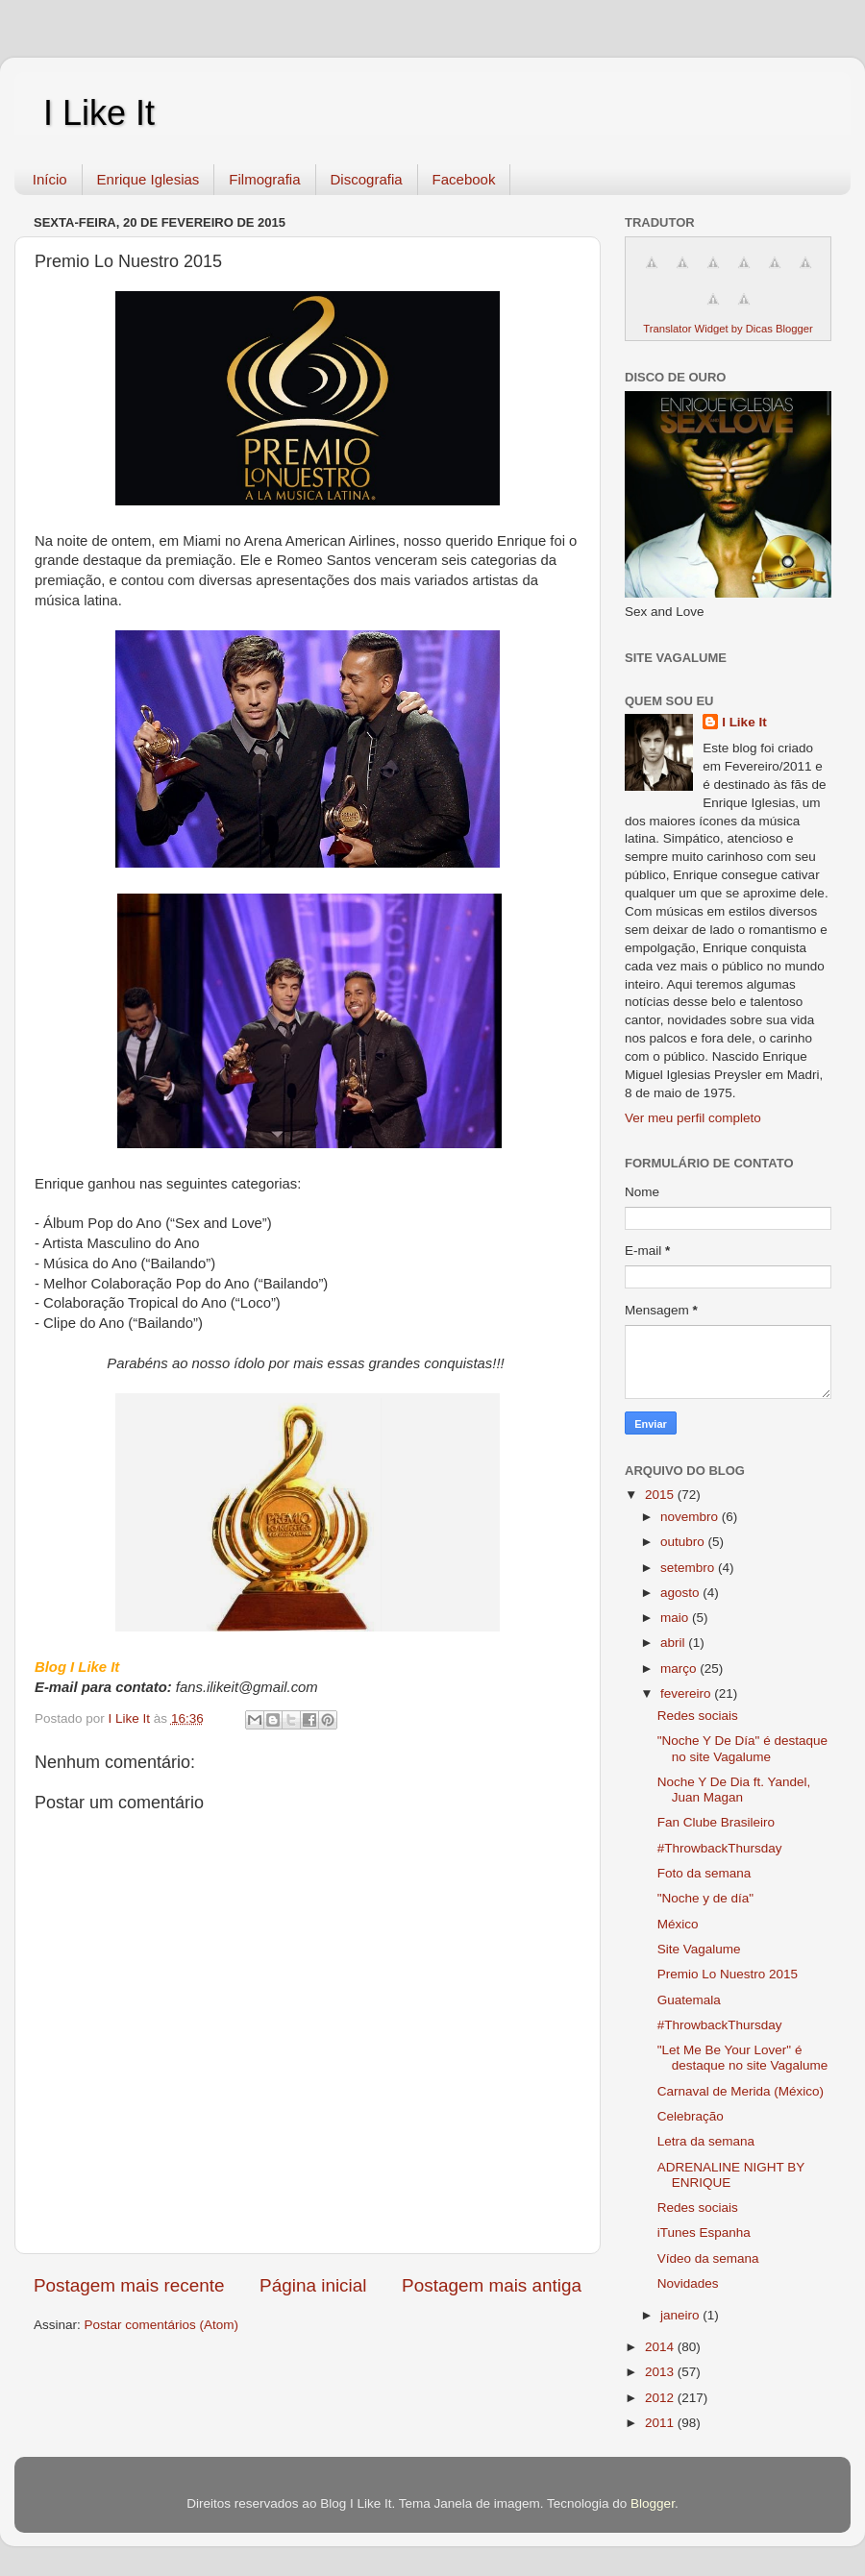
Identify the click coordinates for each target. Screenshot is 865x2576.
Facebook (464, 179)
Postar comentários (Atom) (162, 2325)
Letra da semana (705, 2141)
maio (676, 1617)
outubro (684, 1541)
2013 (661, 2372)
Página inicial (313, 2285)
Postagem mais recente (129, 2285)
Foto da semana (704, 1873)
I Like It (99, 113)
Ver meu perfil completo (693, 1118)
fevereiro (687, 1693)
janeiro (681, 2315)
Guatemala (689, 2000)
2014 (661, 2347)
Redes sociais (697, 1715)
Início (50, 179)
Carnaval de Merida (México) (740, 2091)
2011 (661, 2423)
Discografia (367, 179)
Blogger (652, 2503)
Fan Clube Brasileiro (716, 1822)
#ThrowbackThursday (719, 1848)
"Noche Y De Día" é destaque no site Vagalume (742, 1748)
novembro (691, 1516)
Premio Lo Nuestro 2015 (727, 1974)
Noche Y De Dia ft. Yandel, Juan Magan (734, 1789)
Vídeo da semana (708, 2258)
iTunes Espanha (704, 2232)
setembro (689, 1567)
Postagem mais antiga (491, 2285)
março (680, 1668)
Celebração (690, 2116)
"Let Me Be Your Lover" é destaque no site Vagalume (742, 2058)
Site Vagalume (699, 1949)
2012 (661, 2398)
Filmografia (264, 179)
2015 (661, 1494)
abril (674, 1642)
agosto (681, 1592)
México (678, 1924)
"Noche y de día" (705, 1898)
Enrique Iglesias (148, 179)
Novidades (688, 2283)
